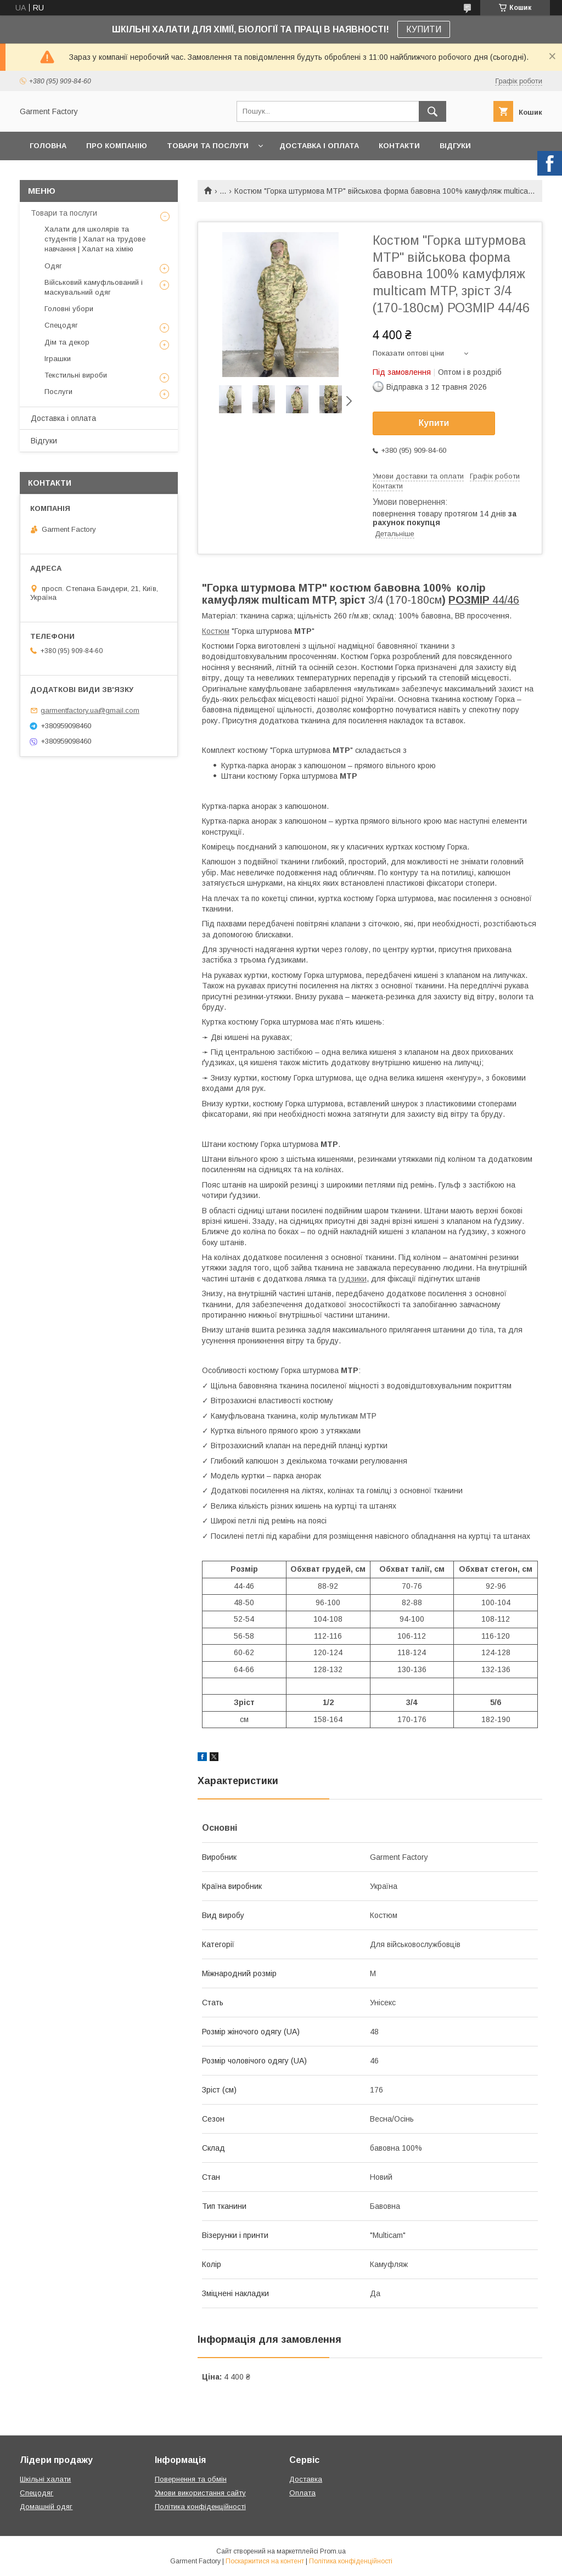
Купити (434, 423)
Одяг (53, 266)
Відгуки (455, 146)
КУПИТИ (423, 29)
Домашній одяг (46, 2506)
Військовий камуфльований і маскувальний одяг (93, 287)
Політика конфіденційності (200, 2506)
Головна (48, 146)
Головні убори (68, 309)
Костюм (215, 631)
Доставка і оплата (319, 146)
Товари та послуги (208, 146)
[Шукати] (432, 111)
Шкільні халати (45, 2479)
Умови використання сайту (200, 2493)
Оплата (302, 2493)
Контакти (399, 146)
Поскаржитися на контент (265, 2561)
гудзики (353, 1278)
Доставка (305, 2479)
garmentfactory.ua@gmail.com (90, 710)
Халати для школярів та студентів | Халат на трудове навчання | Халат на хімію (94, 239)
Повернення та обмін (191, 2479)
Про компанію (116, 146)
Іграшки (57, 359)
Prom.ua (333, 2551)
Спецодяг (61, 325)
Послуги (58, 391)
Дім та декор (66, 342)
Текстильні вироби (75, 375)
